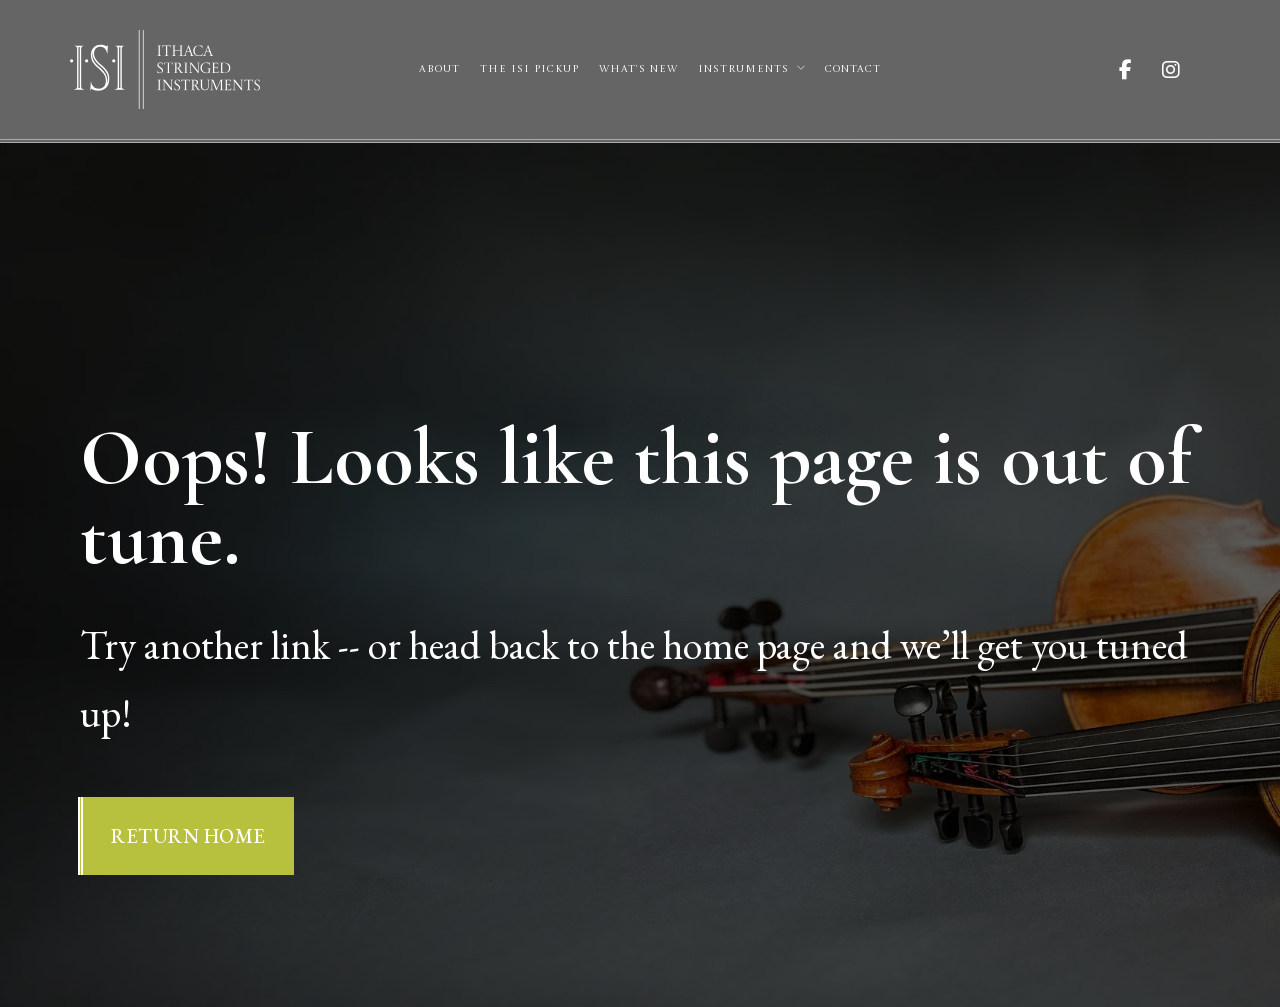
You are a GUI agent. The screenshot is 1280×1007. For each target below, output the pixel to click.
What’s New (638, 69)
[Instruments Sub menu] (801, 68)
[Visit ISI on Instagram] (1186, 70)
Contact (853, 69)
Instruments (743, 69)
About (439, 69)
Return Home (188, 836)
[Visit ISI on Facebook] (1140, 70)
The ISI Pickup (529, 69)
